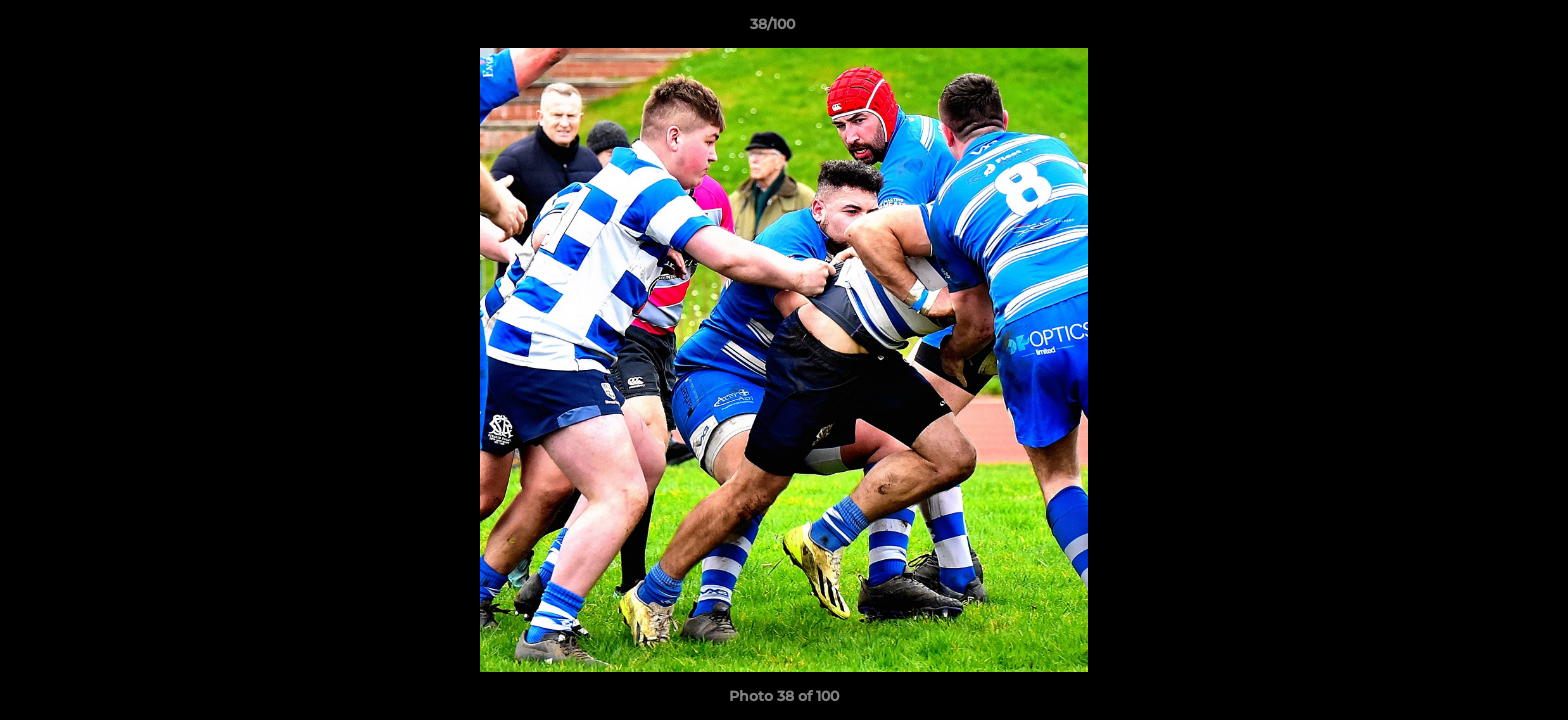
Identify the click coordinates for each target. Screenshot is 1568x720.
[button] (1484, 29)
